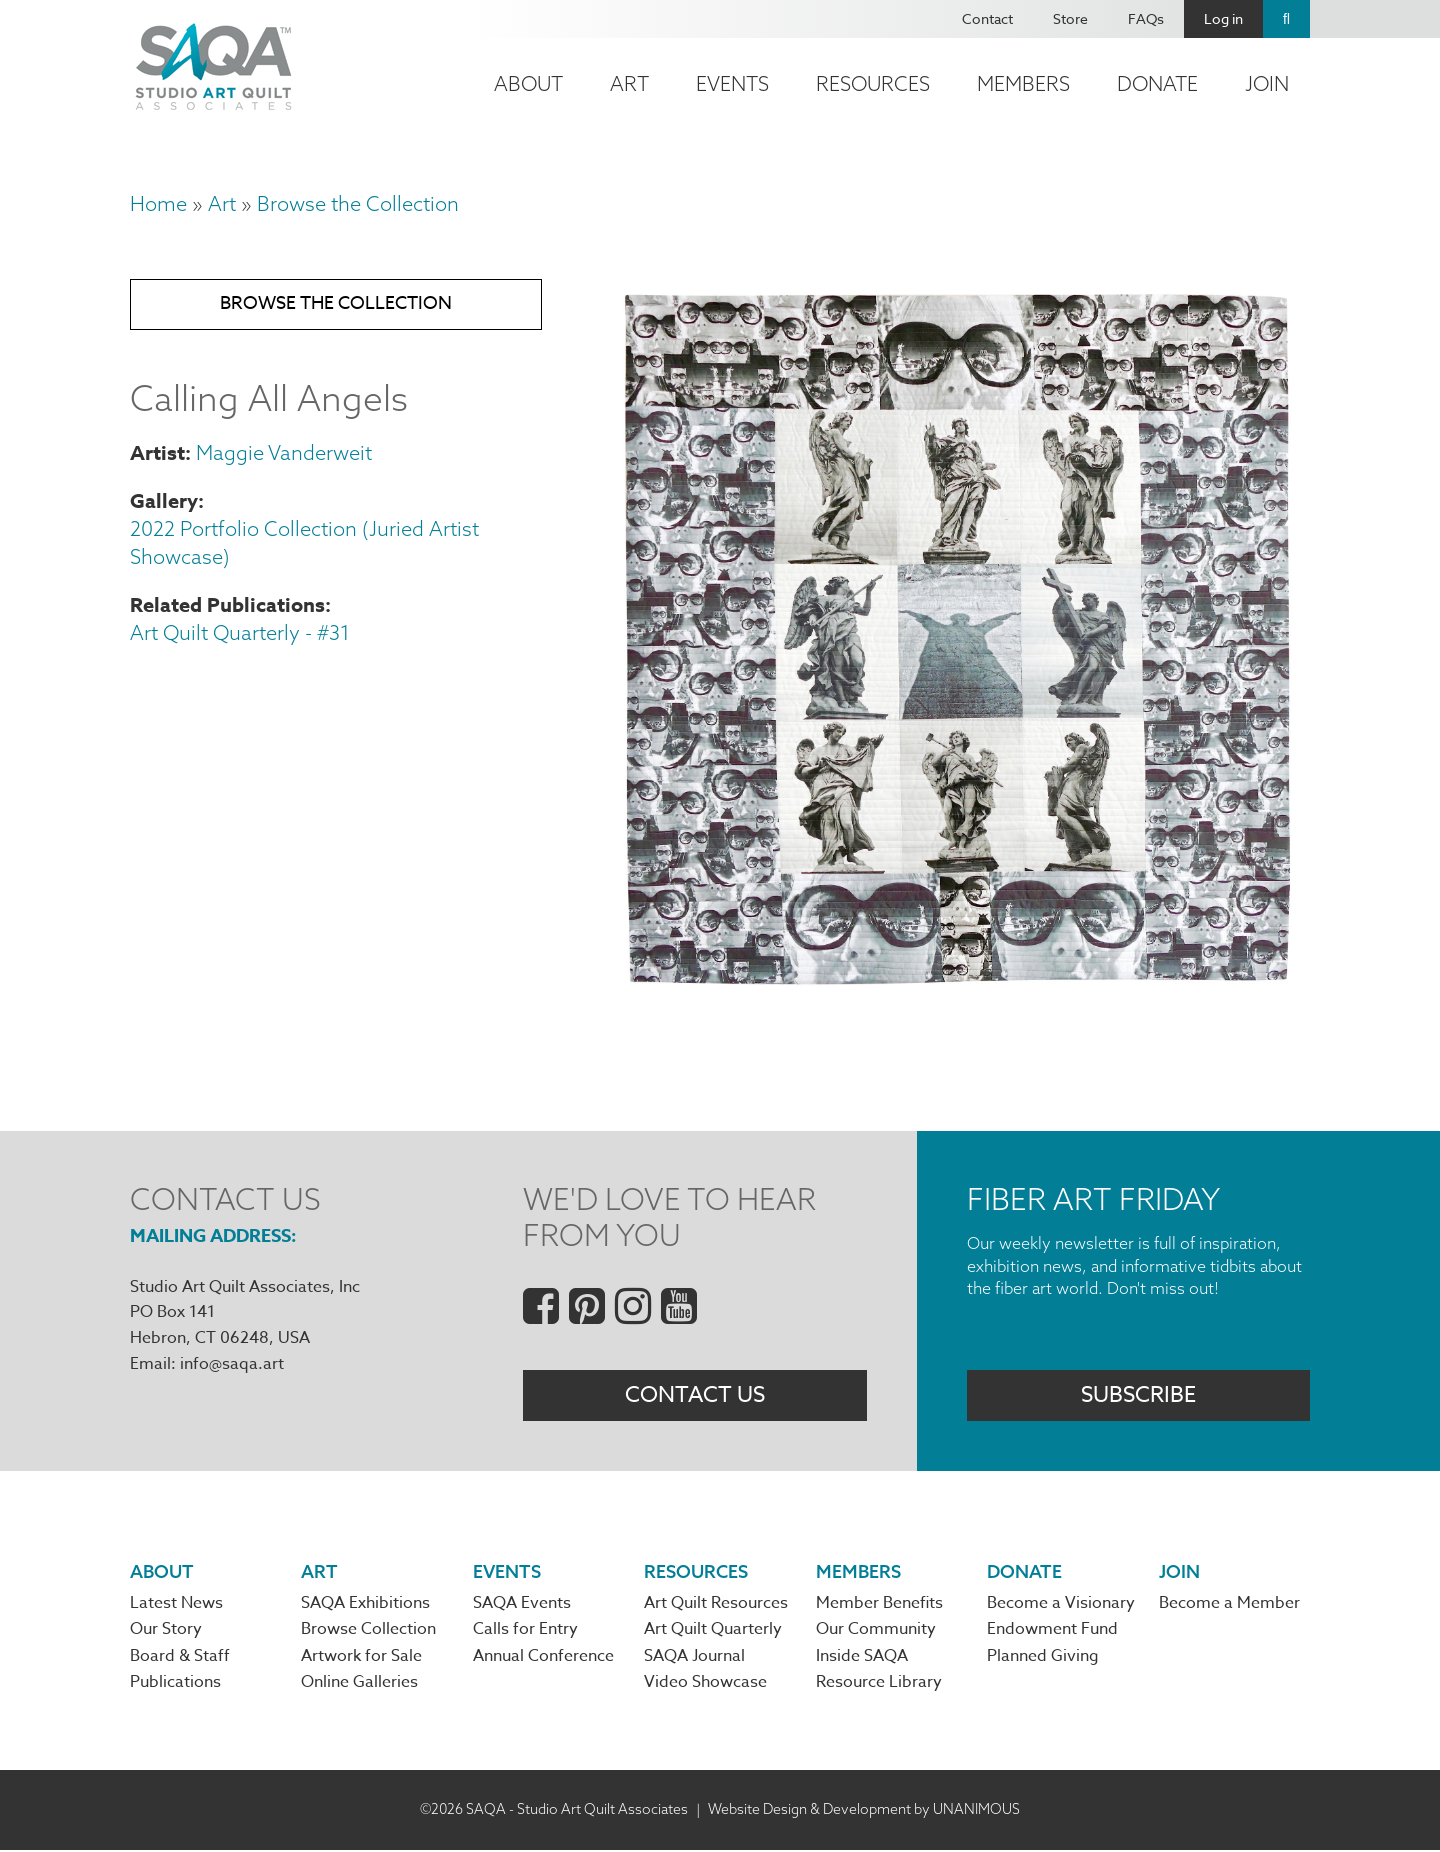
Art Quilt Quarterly (713, 1632)
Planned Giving (1043, 1658)
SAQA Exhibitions (365, 1605)
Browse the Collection (358, 203)
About (528, 83)
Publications (175, 1685)
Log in (1223, 18)
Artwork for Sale (361, 1658)
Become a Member (1229, 1605)
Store (1070, 18)
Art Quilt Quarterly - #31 (240, 634)
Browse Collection (368, 1632)
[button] (956, 983)
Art (629, 83)
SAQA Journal (694, 1658)
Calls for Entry (525, 1632)
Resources (873, 83)
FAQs (1146, 18)
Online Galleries (359, 1685)
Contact (987, 18)
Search (1286, 19)
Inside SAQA (862, 1658)
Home (158, 203)
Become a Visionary (1061, 1605)
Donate (1157, 83)
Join (1267, 83)
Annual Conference (543, 1658)
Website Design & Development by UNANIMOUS (864, 1812)
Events (732, 83)
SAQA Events (522, 1605)
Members (1023, 83)
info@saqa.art (232, 1364)
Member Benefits (879, 1605)
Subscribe (1138, 1396)
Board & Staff (180, 1658)
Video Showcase (705, 1685)
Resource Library (879, 1685)
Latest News (176, 1605)
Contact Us (695, 1396)
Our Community (876, 1632)
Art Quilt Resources (716, 1605)
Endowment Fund (1052, 1632)
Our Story (166, 1632)
